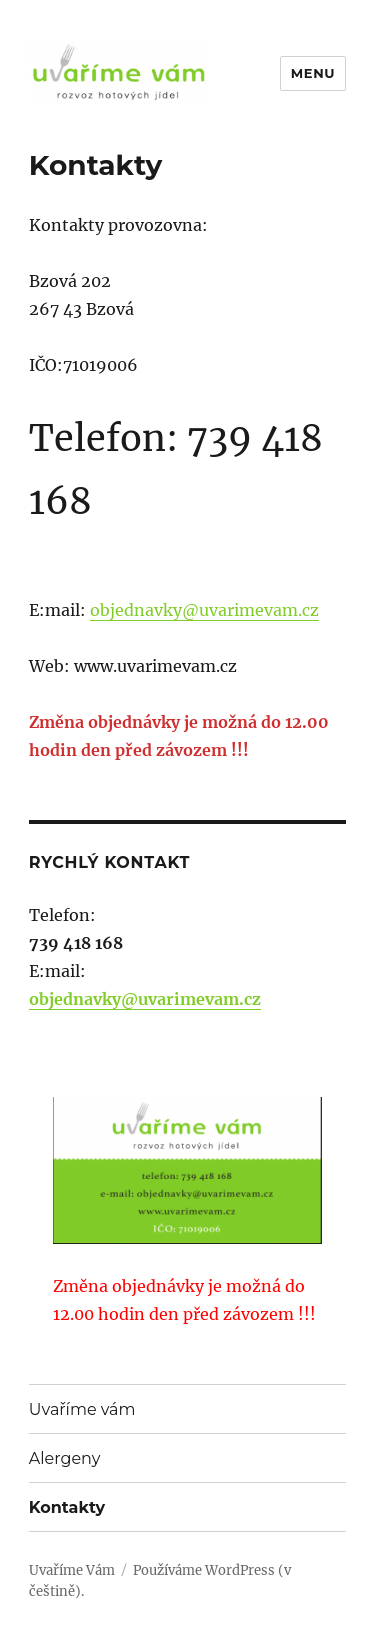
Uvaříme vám (82, 1409)
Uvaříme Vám (72, 1570)
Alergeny (64, 1458)
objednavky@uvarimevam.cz (204, 610)
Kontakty (67, 1507)
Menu (313, 73)
